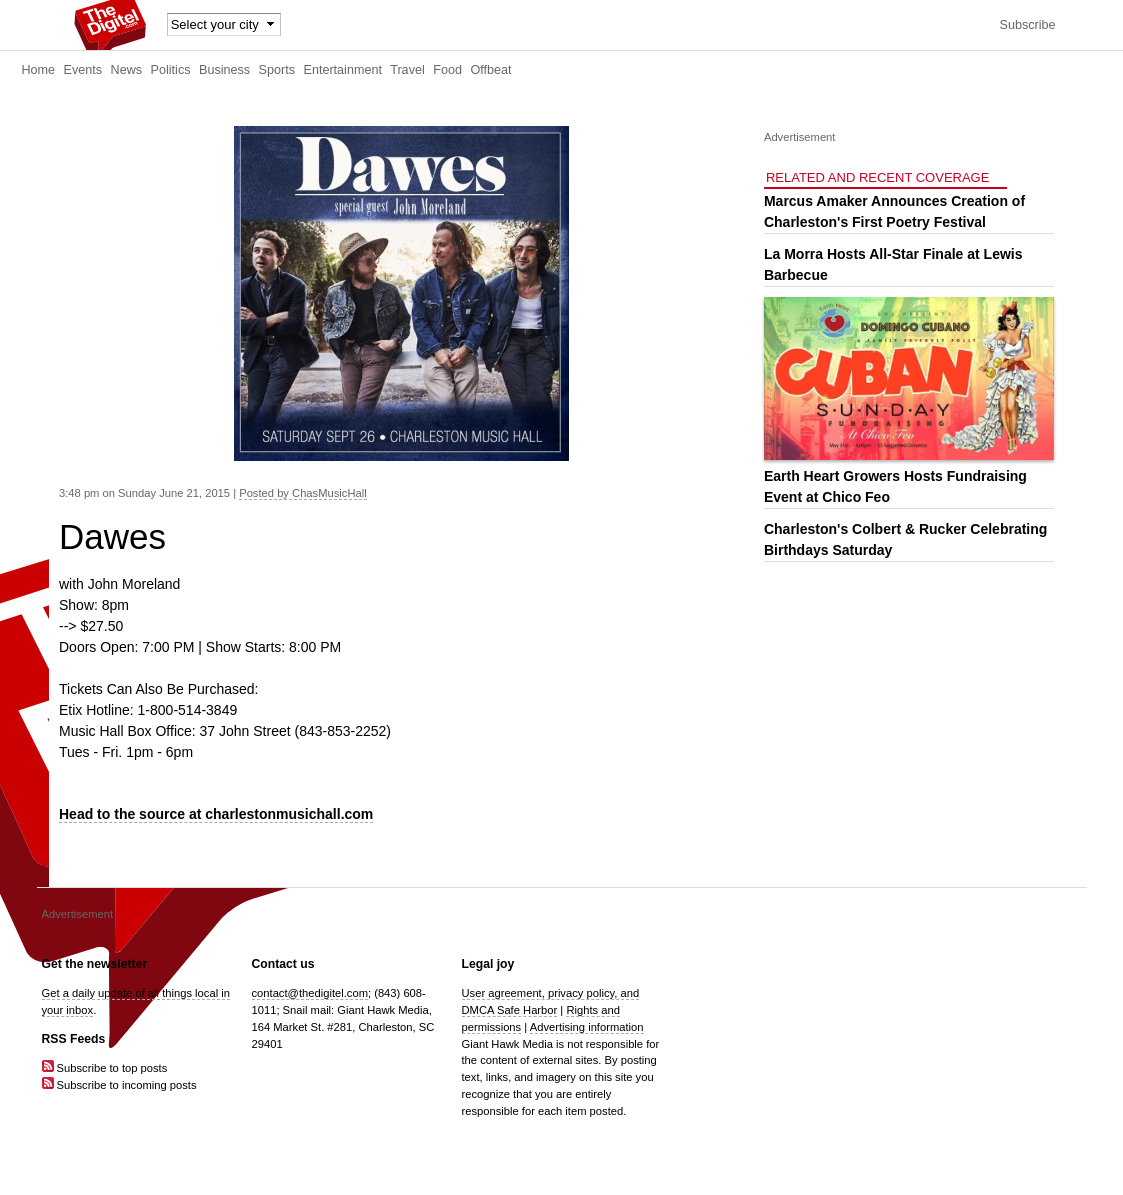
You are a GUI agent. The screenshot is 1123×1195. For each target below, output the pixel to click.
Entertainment (343, 70)
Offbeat (490, 70)
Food (447, 70)
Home (39, 70)
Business (224, 70)
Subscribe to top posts (105, 1068)
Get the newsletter (95, 964)
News (127, 70)
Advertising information (587, 1027)
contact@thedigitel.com (310, 993)
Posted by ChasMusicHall (302, 493)
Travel (407, 70)
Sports (277, 70)
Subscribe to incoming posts (119, 1085)
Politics (171, 70)
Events (83, 70)
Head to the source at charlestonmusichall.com (216, 814)
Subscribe (1027, 25)
